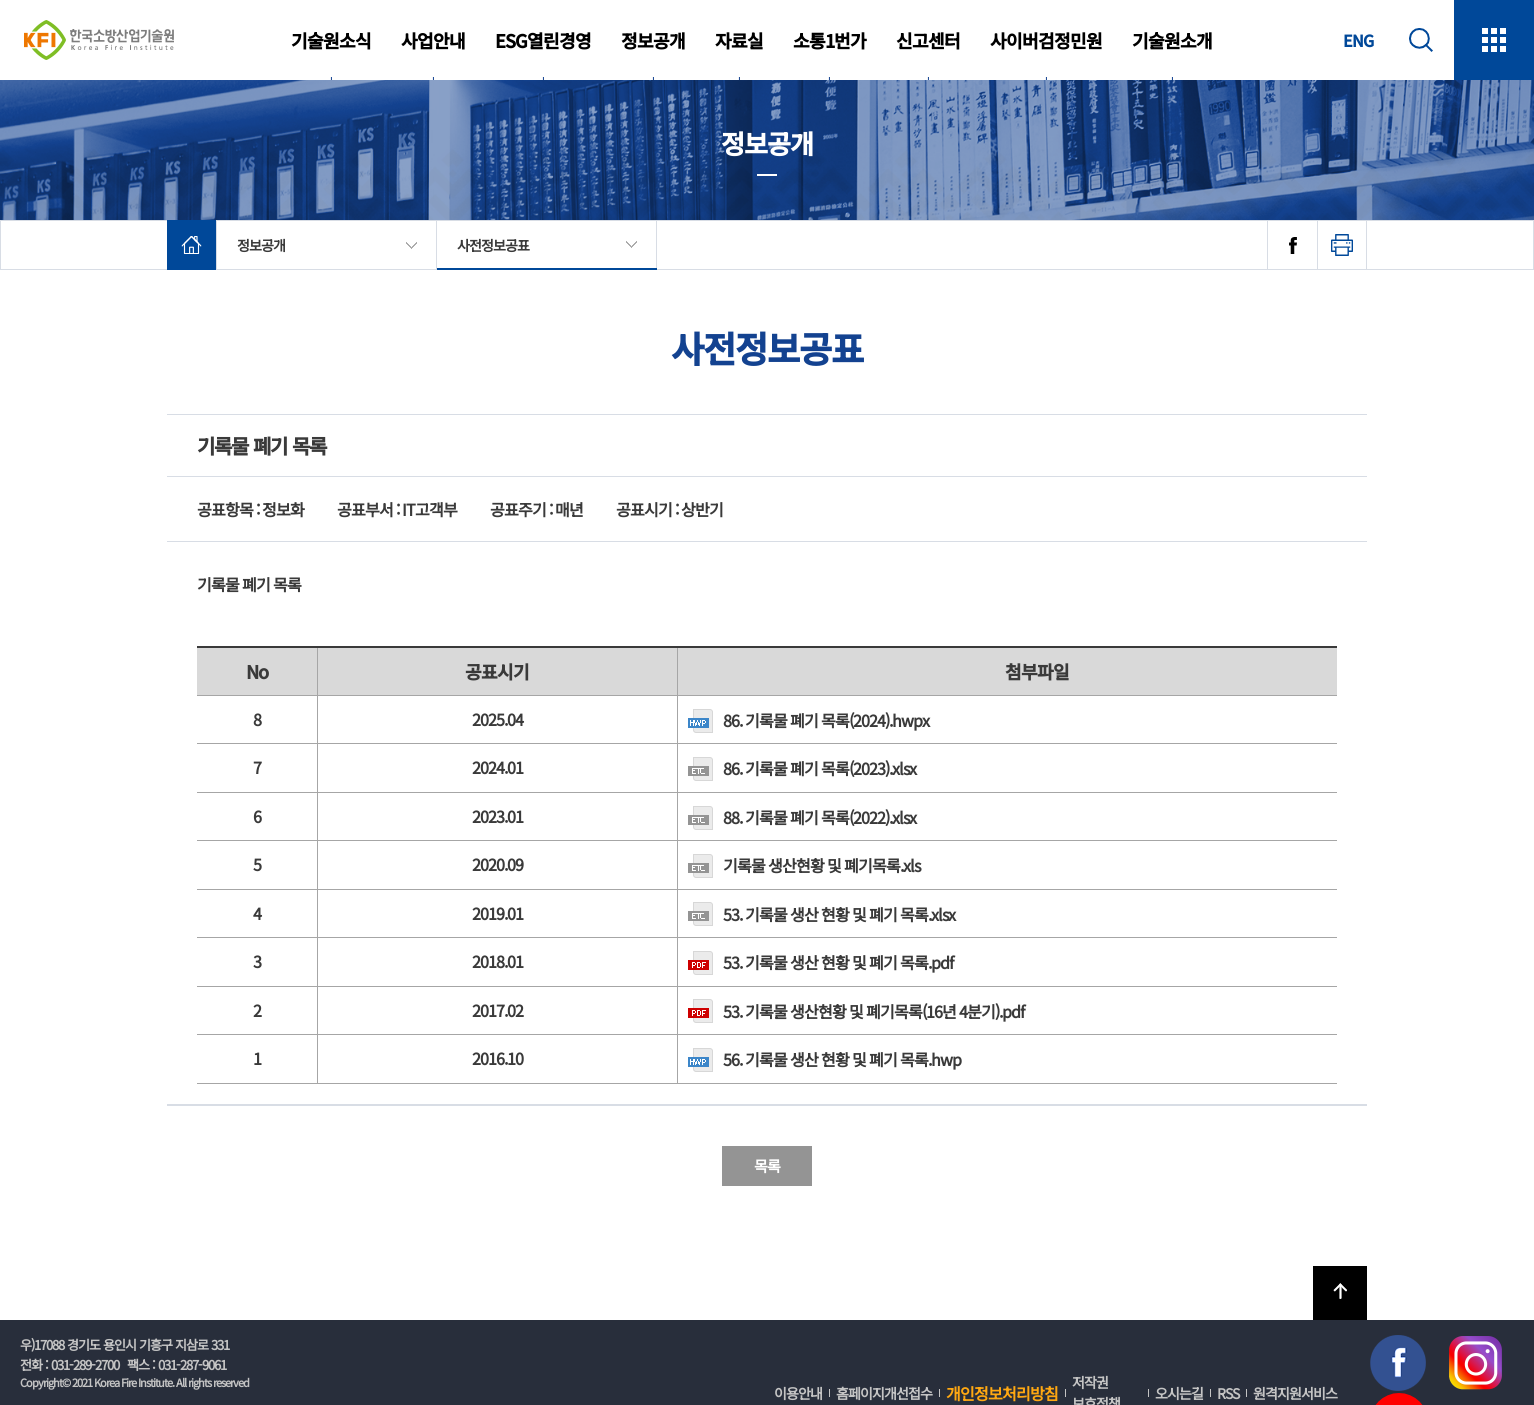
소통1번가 (829, 40)
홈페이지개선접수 (884, 1393)
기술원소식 (331, 40)
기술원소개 (1172, 40)
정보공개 (653, 40)
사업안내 (433, 40)
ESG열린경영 (543, 40)
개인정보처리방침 (1002, 1393)
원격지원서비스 (1295, 1393)
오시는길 (1179, 1393)
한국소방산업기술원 (99, 40)
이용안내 (798, 1393)
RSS (1228, 1393)
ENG (1358, 40)
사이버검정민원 (1046, 40)
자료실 (739, 40)
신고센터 (928, 40)
